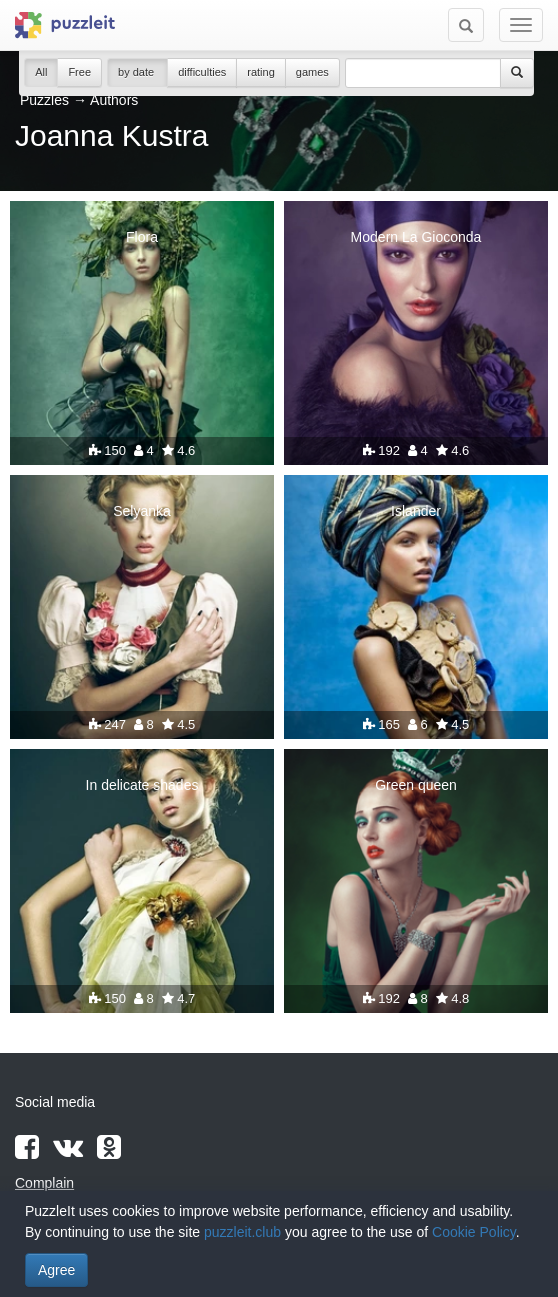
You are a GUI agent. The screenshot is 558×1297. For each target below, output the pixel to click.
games (312, 72)
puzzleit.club (242, 1232)
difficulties (202, 72)
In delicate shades (142, 785)
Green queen (416, 785)
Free (79, 72)
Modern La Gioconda (416, 237)
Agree (56, 1270)
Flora (142, 237)
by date (137, 72)
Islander (416, 511)
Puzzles (44, 100)
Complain (44, 1183)
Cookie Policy (474, 1232)
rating (261, 72)
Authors (114, 100)
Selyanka (142, 511)
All (41, 72)
